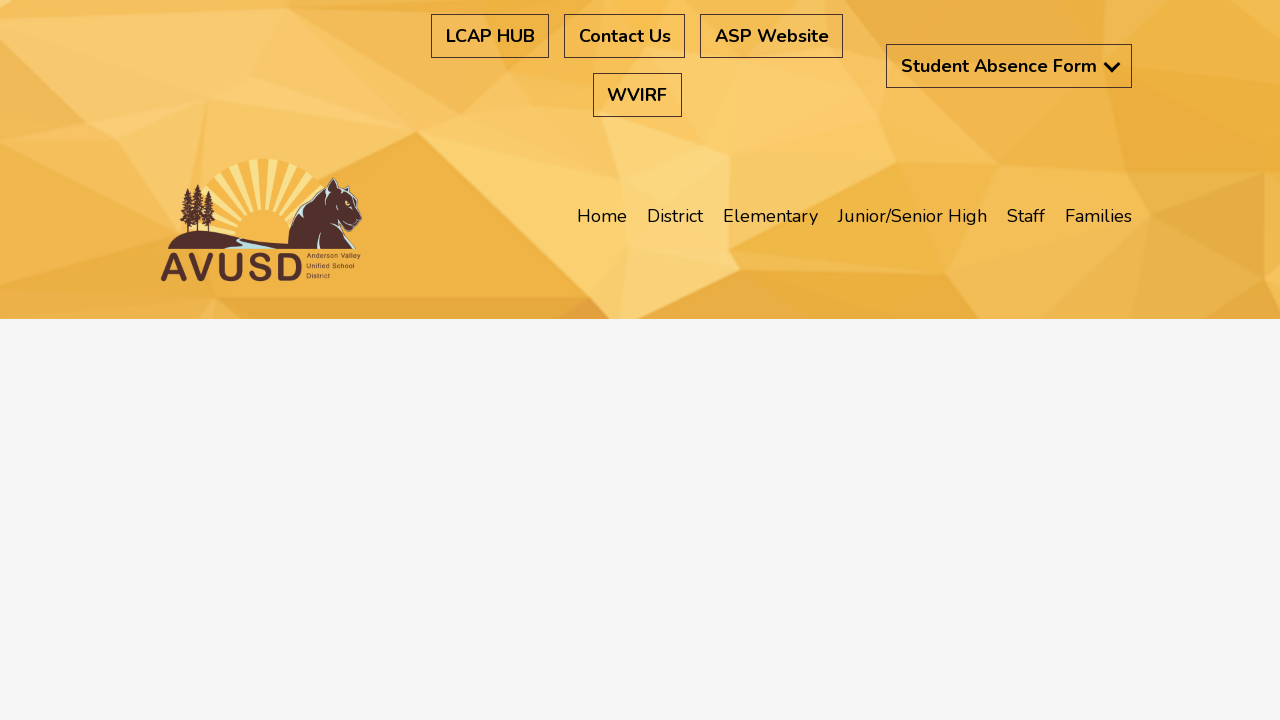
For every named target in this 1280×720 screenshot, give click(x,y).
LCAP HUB (490, 36)
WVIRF (637, 95)
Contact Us (625, 36)
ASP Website (772, 36)
